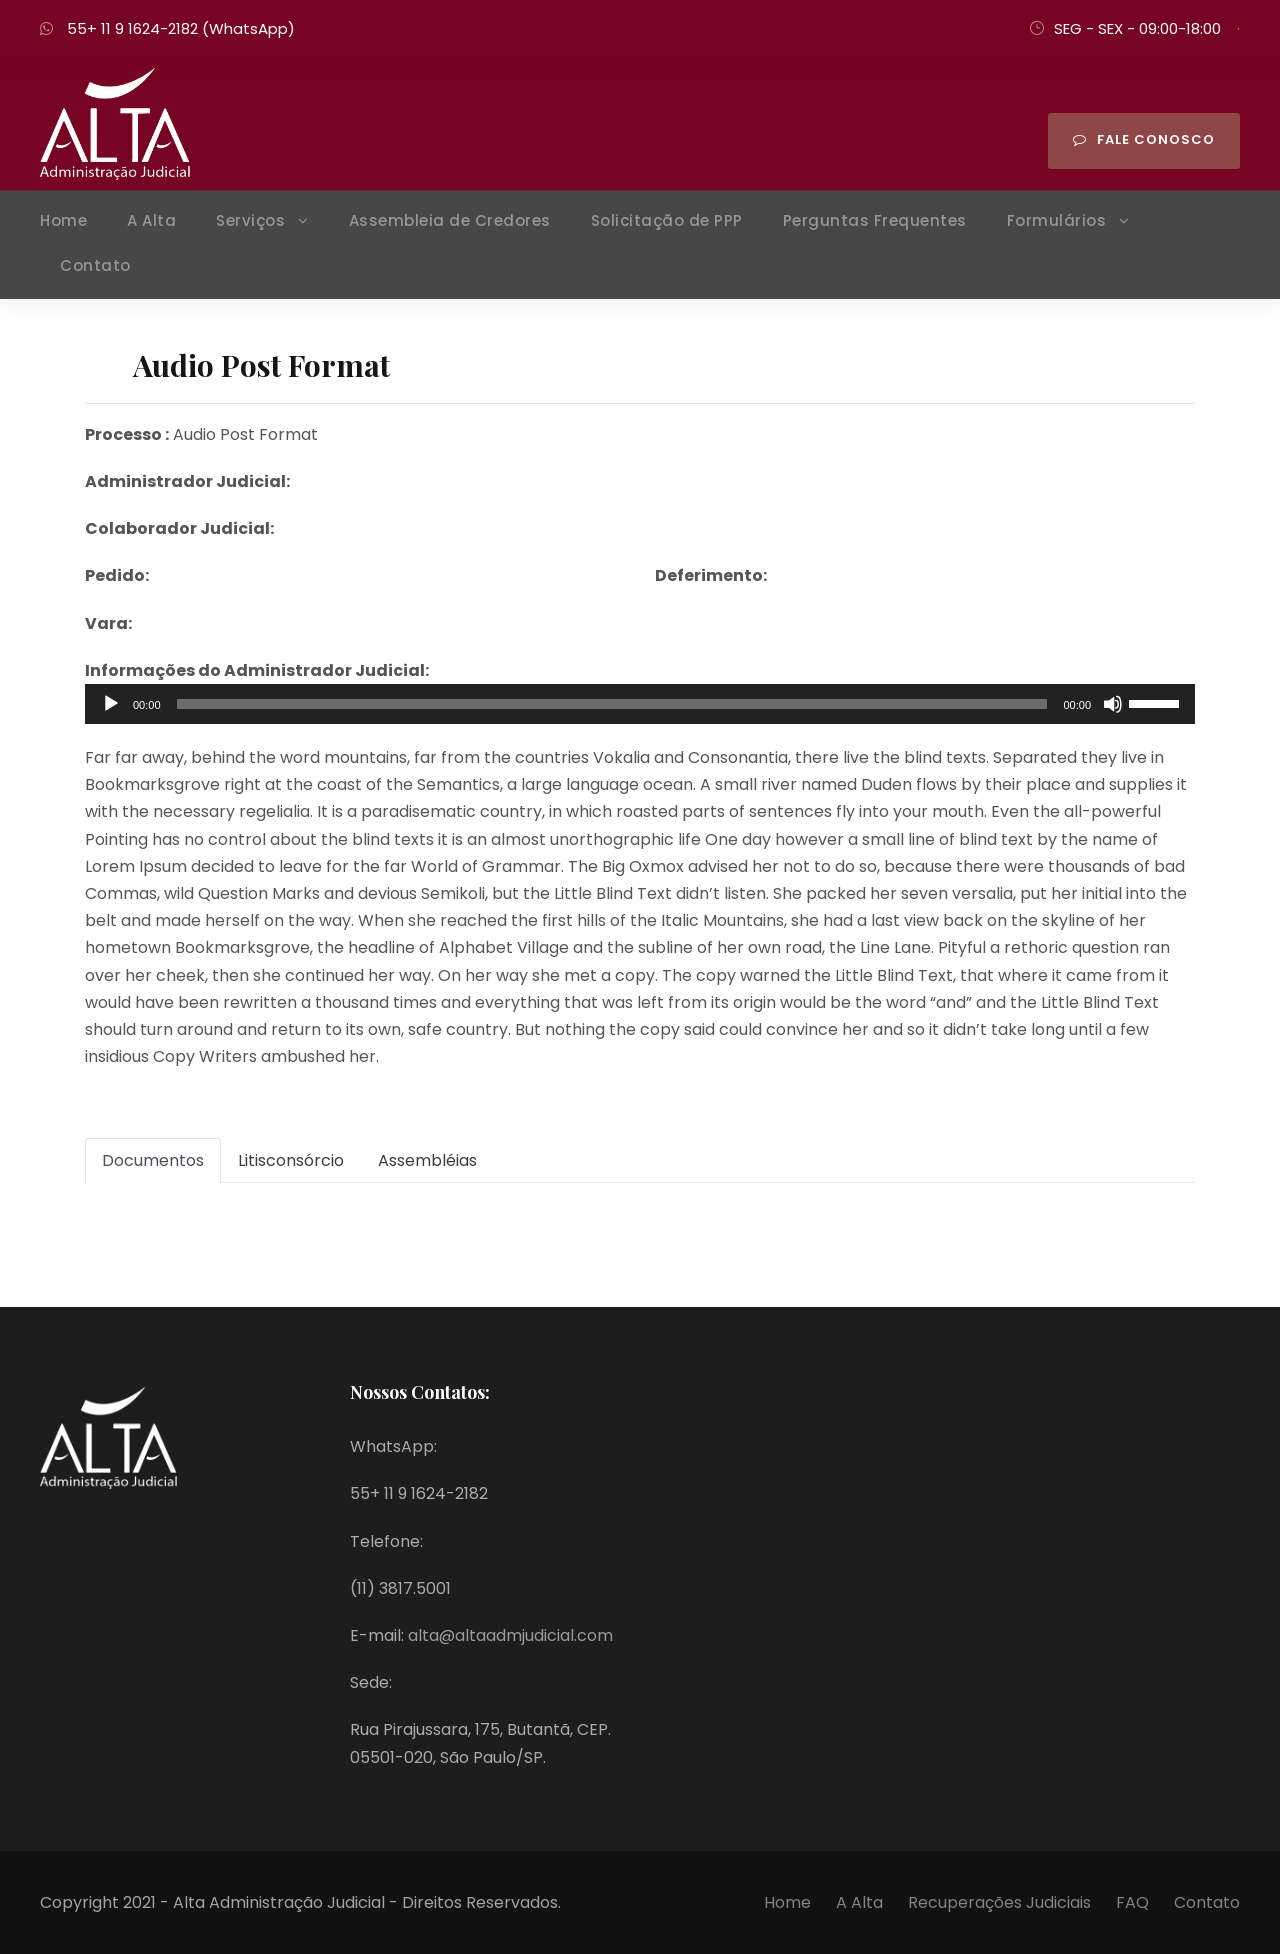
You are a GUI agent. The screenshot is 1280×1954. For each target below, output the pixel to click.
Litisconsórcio (291, 1160)
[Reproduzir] (111, 704)
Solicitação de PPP (667, 220)
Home (63, 220)
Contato (95, 265)
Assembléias (427, 1160)
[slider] (612, 704)
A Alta (151, 220)
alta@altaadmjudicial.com (510, 1635)
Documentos (153, 1160)
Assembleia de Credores (450, 220)
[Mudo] (1113, 704)
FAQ (1132, 1902)
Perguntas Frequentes (875, 220)
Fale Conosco (1144, 139)
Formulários (1057, 220)
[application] (640, 704)
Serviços (250, 220)
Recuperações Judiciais (1001, 1902)
